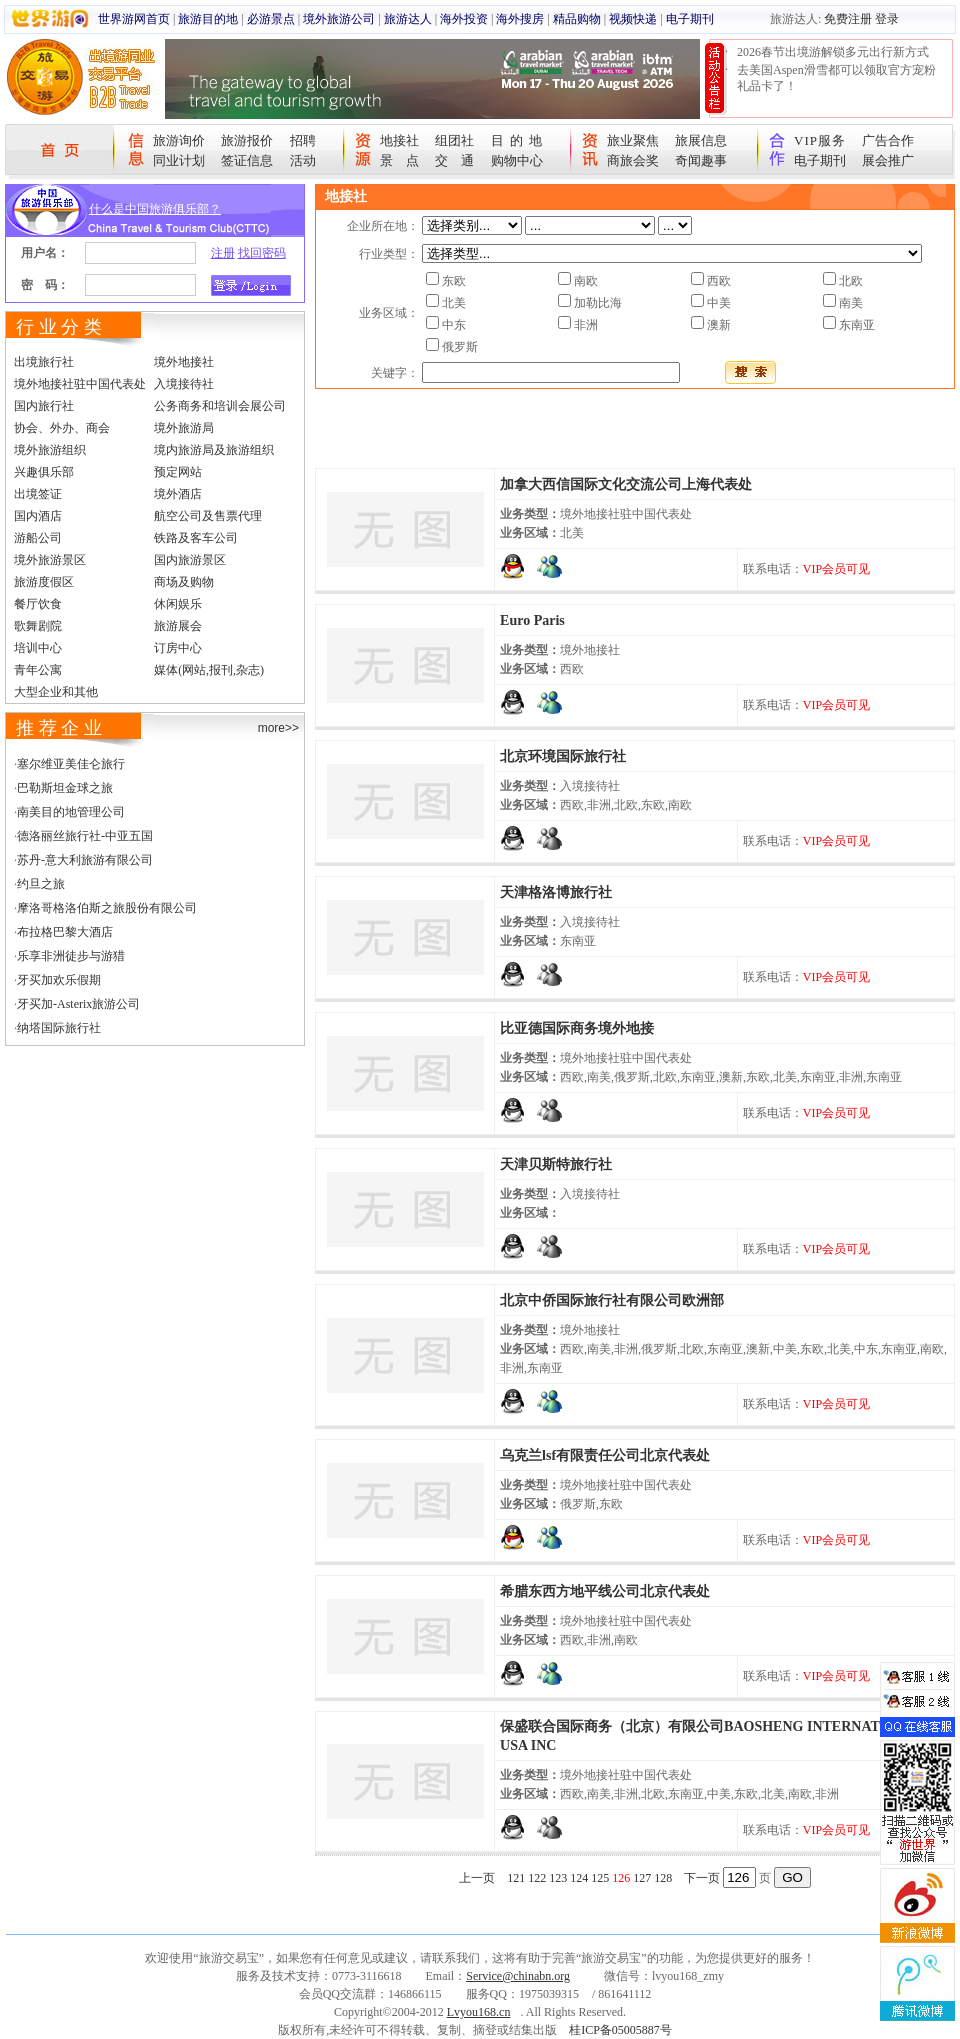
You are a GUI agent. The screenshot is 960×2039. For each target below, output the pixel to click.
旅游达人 (408, 19)
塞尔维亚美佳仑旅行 (71, 764)
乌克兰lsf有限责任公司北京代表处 (605, 1455)
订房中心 (178, 648)
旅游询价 (179, 140)
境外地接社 (184, 362)
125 (600, 1878)
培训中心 (38, 648)
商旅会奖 (633, 160)
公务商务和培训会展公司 (220, 406)
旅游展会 (178, 626)
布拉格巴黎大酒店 (65, 932)
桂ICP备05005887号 (620, 2030)
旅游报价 (247, 140)
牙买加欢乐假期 (59, 980)
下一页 (702, 1878)
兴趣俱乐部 (44, 472)
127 (642, 1878)
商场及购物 (184, 582)
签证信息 (247, 160)
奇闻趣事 (701, 160)
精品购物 (577, 19)
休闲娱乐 (178, 604)
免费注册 (848, 19)
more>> (278, 728)
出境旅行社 (44, 362)
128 (663, 1878)
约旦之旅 (41, 884)
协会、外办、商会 (62, 428)
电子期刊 (690, 19)
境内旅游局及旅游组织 (214, 450)
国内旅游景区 (190, 560)
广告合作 (888, 140)
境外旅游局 (184, 428)
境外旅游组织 (50, 450)
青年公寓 (38, 670)
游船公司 (38, 538)
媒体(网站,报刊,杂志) (209, 670)
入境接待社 (184, 384)
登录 (887, 19)
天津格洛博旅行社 (556, 892)
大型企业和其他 (56, 692)
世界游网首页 (134, 19)
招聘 (303, 140)
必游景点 (271, 19)
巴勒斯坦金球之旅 (65, 788)
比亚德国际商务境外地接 (577, 1028)
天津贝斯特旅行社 (556, 1164)
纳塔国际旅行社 (59, 1028)
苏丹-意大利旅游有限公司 (85, 860)
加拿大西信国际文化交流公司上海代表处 (626, 484)
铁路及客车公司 (196, 538)
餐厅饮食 (38, 604)
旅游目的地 (208, 19)
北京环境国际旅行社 (563, 756)
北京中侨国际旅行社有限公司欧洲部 (612, 1300)
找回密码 (262, 253)
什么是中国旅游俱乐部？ (155, 209)
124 (579, 1878)
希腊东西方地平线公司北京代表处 (605, 1591)
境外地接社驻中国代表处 (80, 384)
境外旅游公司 (339, 19)
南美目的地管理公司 (71, 812)
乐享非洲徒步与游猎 (71, 956)
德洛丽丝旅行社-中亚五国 (85, 836)
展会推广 (888, 160)
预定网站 (178, 472)
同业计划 (179, 160)
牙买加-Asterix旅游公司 (78, 1004)
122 (537, 1878)
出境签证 (38, 494)
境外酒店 (178, 494)
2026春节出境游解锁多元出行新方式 (833, 52)
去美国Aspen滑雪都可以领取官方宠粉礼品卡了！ (836, 78)
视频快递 (633, 19)
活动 (303, 160)
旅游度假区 (44, 582)
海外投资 (464, 19)
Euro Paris (532, 620)
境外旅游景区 (50, 560)
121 (516, 1878)
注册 (223, 253)
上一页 (477, 1878)
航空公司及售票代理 (208, 516)
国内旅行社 (44, 406)
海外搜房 (520, 19)
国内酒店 (38, 516)
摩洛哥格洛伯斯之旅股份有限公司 (107, 908)
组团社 (454, 140)
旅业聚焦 (633, 140)
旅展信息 (701, 140)
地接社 (399, 140)
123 (558, 1878)
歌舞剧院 (38, 626)
